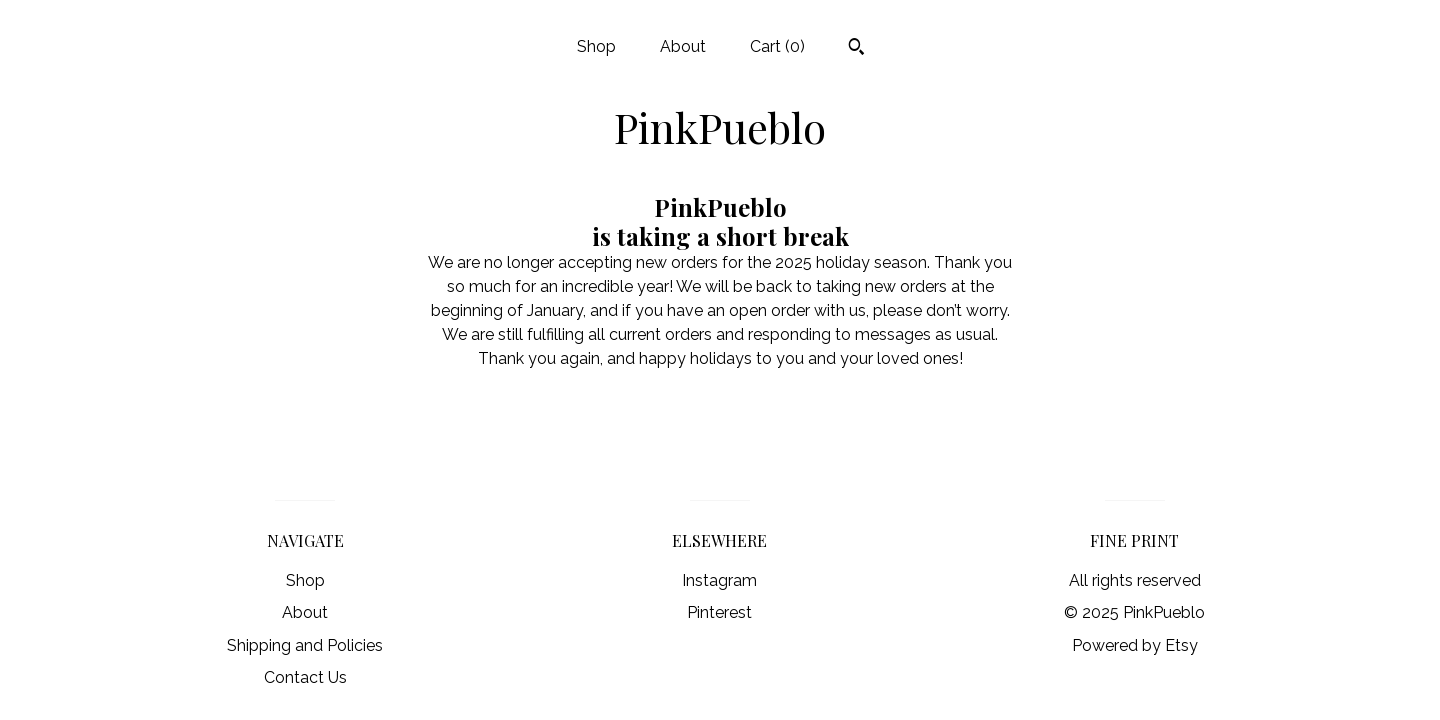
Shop (596, 46)
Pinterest (719, 612)
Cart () (777, 46)
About (683, 46)
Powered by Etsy (1135, 645)
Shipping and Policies (305, 645)
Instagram (719, 580)
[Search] (856, 49)
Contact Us (305, 677)
